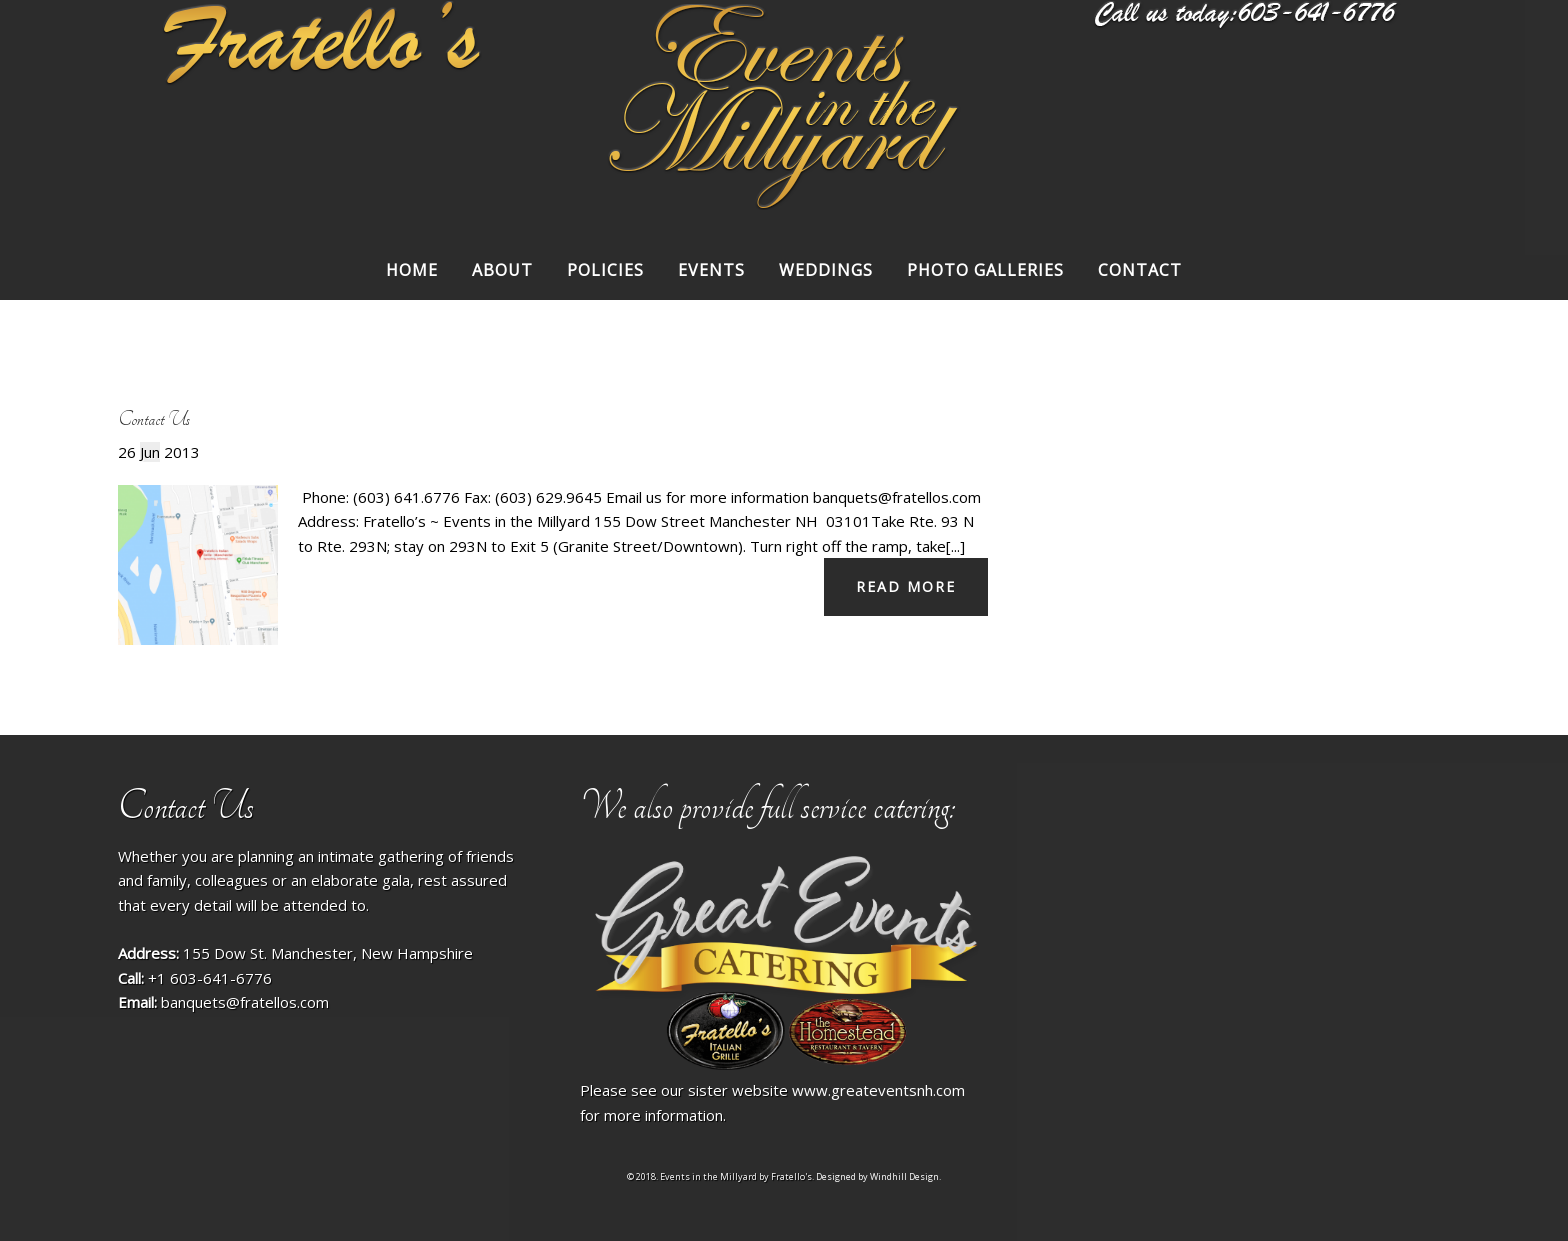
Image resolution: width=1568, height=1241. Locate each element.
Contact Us (154, 419)
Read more (906, 586)
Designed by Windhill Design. (878, 1176)
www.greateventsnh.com (878, 1090)
